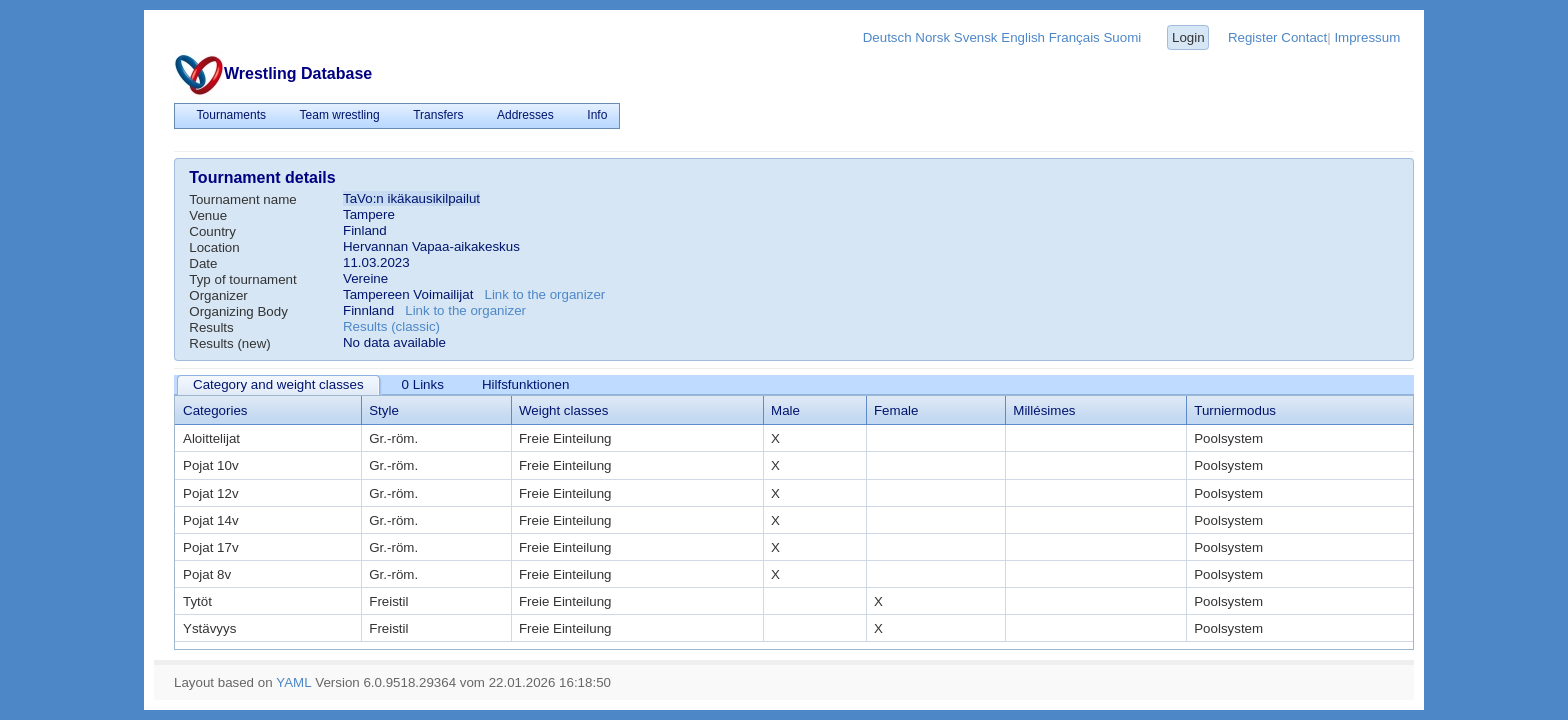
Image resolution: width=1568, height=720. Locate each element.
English (1023, 37)
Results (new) (229, 343)
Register (1253, 37)
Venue (208, 215)
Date (203, 263)
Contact (1304, 37)
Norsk (932, 37)
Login (1188, 37)
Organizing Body (238, 311)
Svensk (976, 37)
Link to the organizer (544, 294)
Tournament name (242, 199)
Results (211, 327)
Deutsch (887, 37)
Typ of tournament (242, 279)
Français (1074, 37)
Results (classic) (391, 326)
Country (212, 231)
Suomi (1122, 37)
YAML (293, 682)
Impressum (1367, 37)
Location (214, 247)
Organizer (218, 295)
